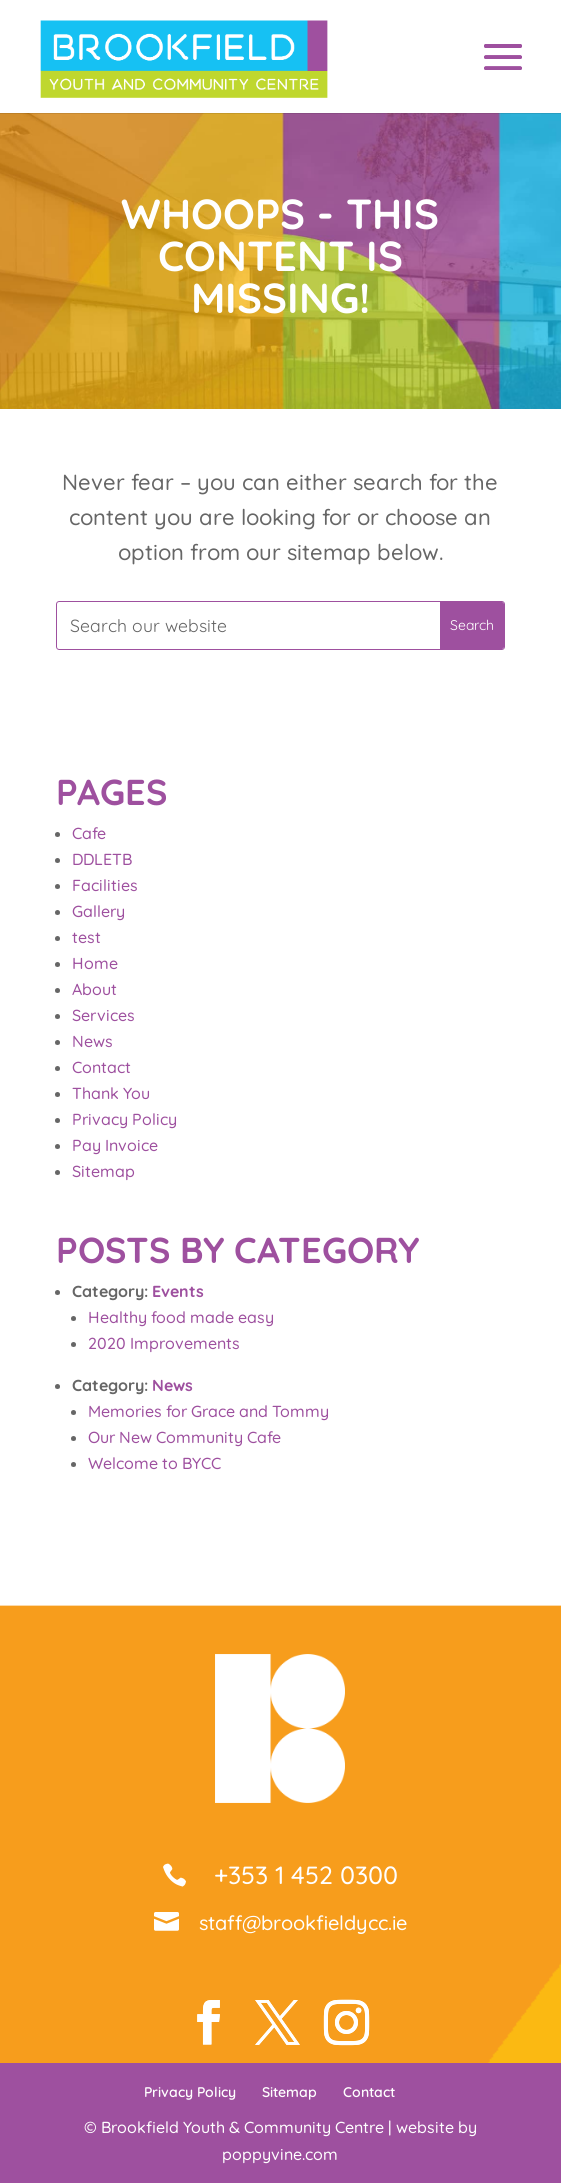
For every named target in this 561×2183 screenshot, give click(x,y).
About (94, 989)
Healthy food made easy (181, 1317)
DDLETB (102, 859)
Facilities (105, 885)
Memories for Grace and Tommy (208, 1411)
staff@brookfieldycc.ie (303, 1922)
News (92, 1041)
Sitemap (103, 1171)
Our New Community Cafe (184, 1437)
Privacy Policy (124, 1119)
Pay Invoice (115, 1145)
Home (95, 963)
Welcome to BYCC (154, 1463)
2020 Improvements (164, 1343)
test (86, 937)
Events (178, 1291)
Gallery (98, 911)
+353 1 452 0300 (302, 1874)
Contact (101, 1067)
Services (103, 1015)
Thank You (111, 1093)
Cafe (89, 833)
